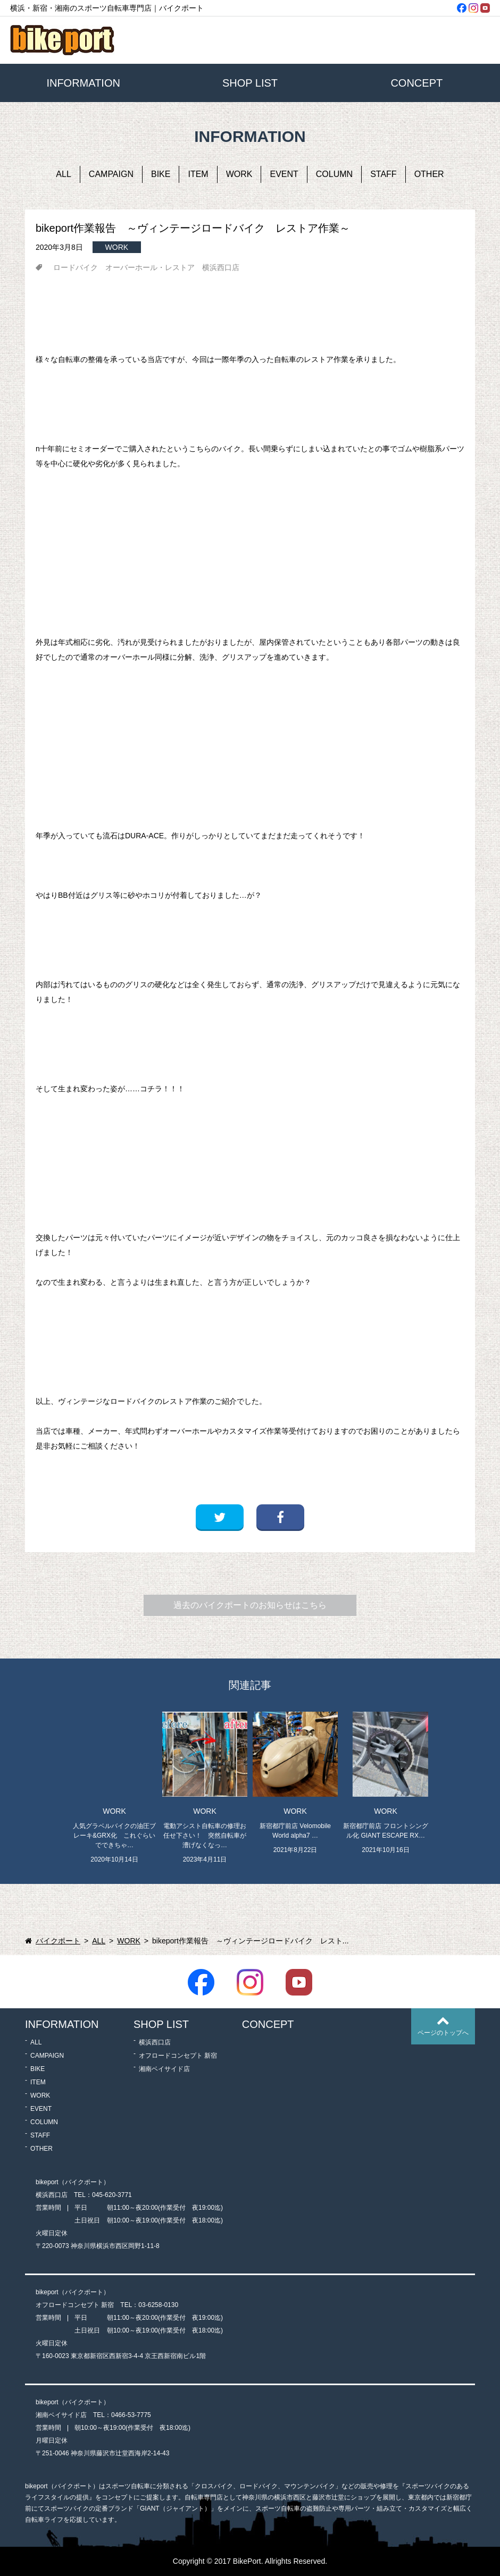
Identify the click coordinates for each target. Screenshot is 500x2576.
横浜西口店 (220, 267)
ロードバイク (75, 267)
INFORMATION (83, 83)
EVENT (284, 174)
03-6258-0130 (158, 2305)
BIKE (160, 174)
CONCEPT (416, 83)
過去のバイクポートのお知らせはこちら (250, 1605)
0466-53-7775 (131, 2415)
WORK (239, 174)
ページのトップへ (443, 2032)
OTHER (429, 174)
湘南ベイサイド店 (164, 2069)
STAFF (383, 174)
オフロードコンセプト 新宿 (178, 2055)
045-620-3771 (112, 2195)
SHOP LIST (250, 83)
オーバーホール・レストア (150, 267)
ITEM (198, 174)
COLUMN (334, 174)
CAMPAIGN (111, 174)
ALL (63, 174)
